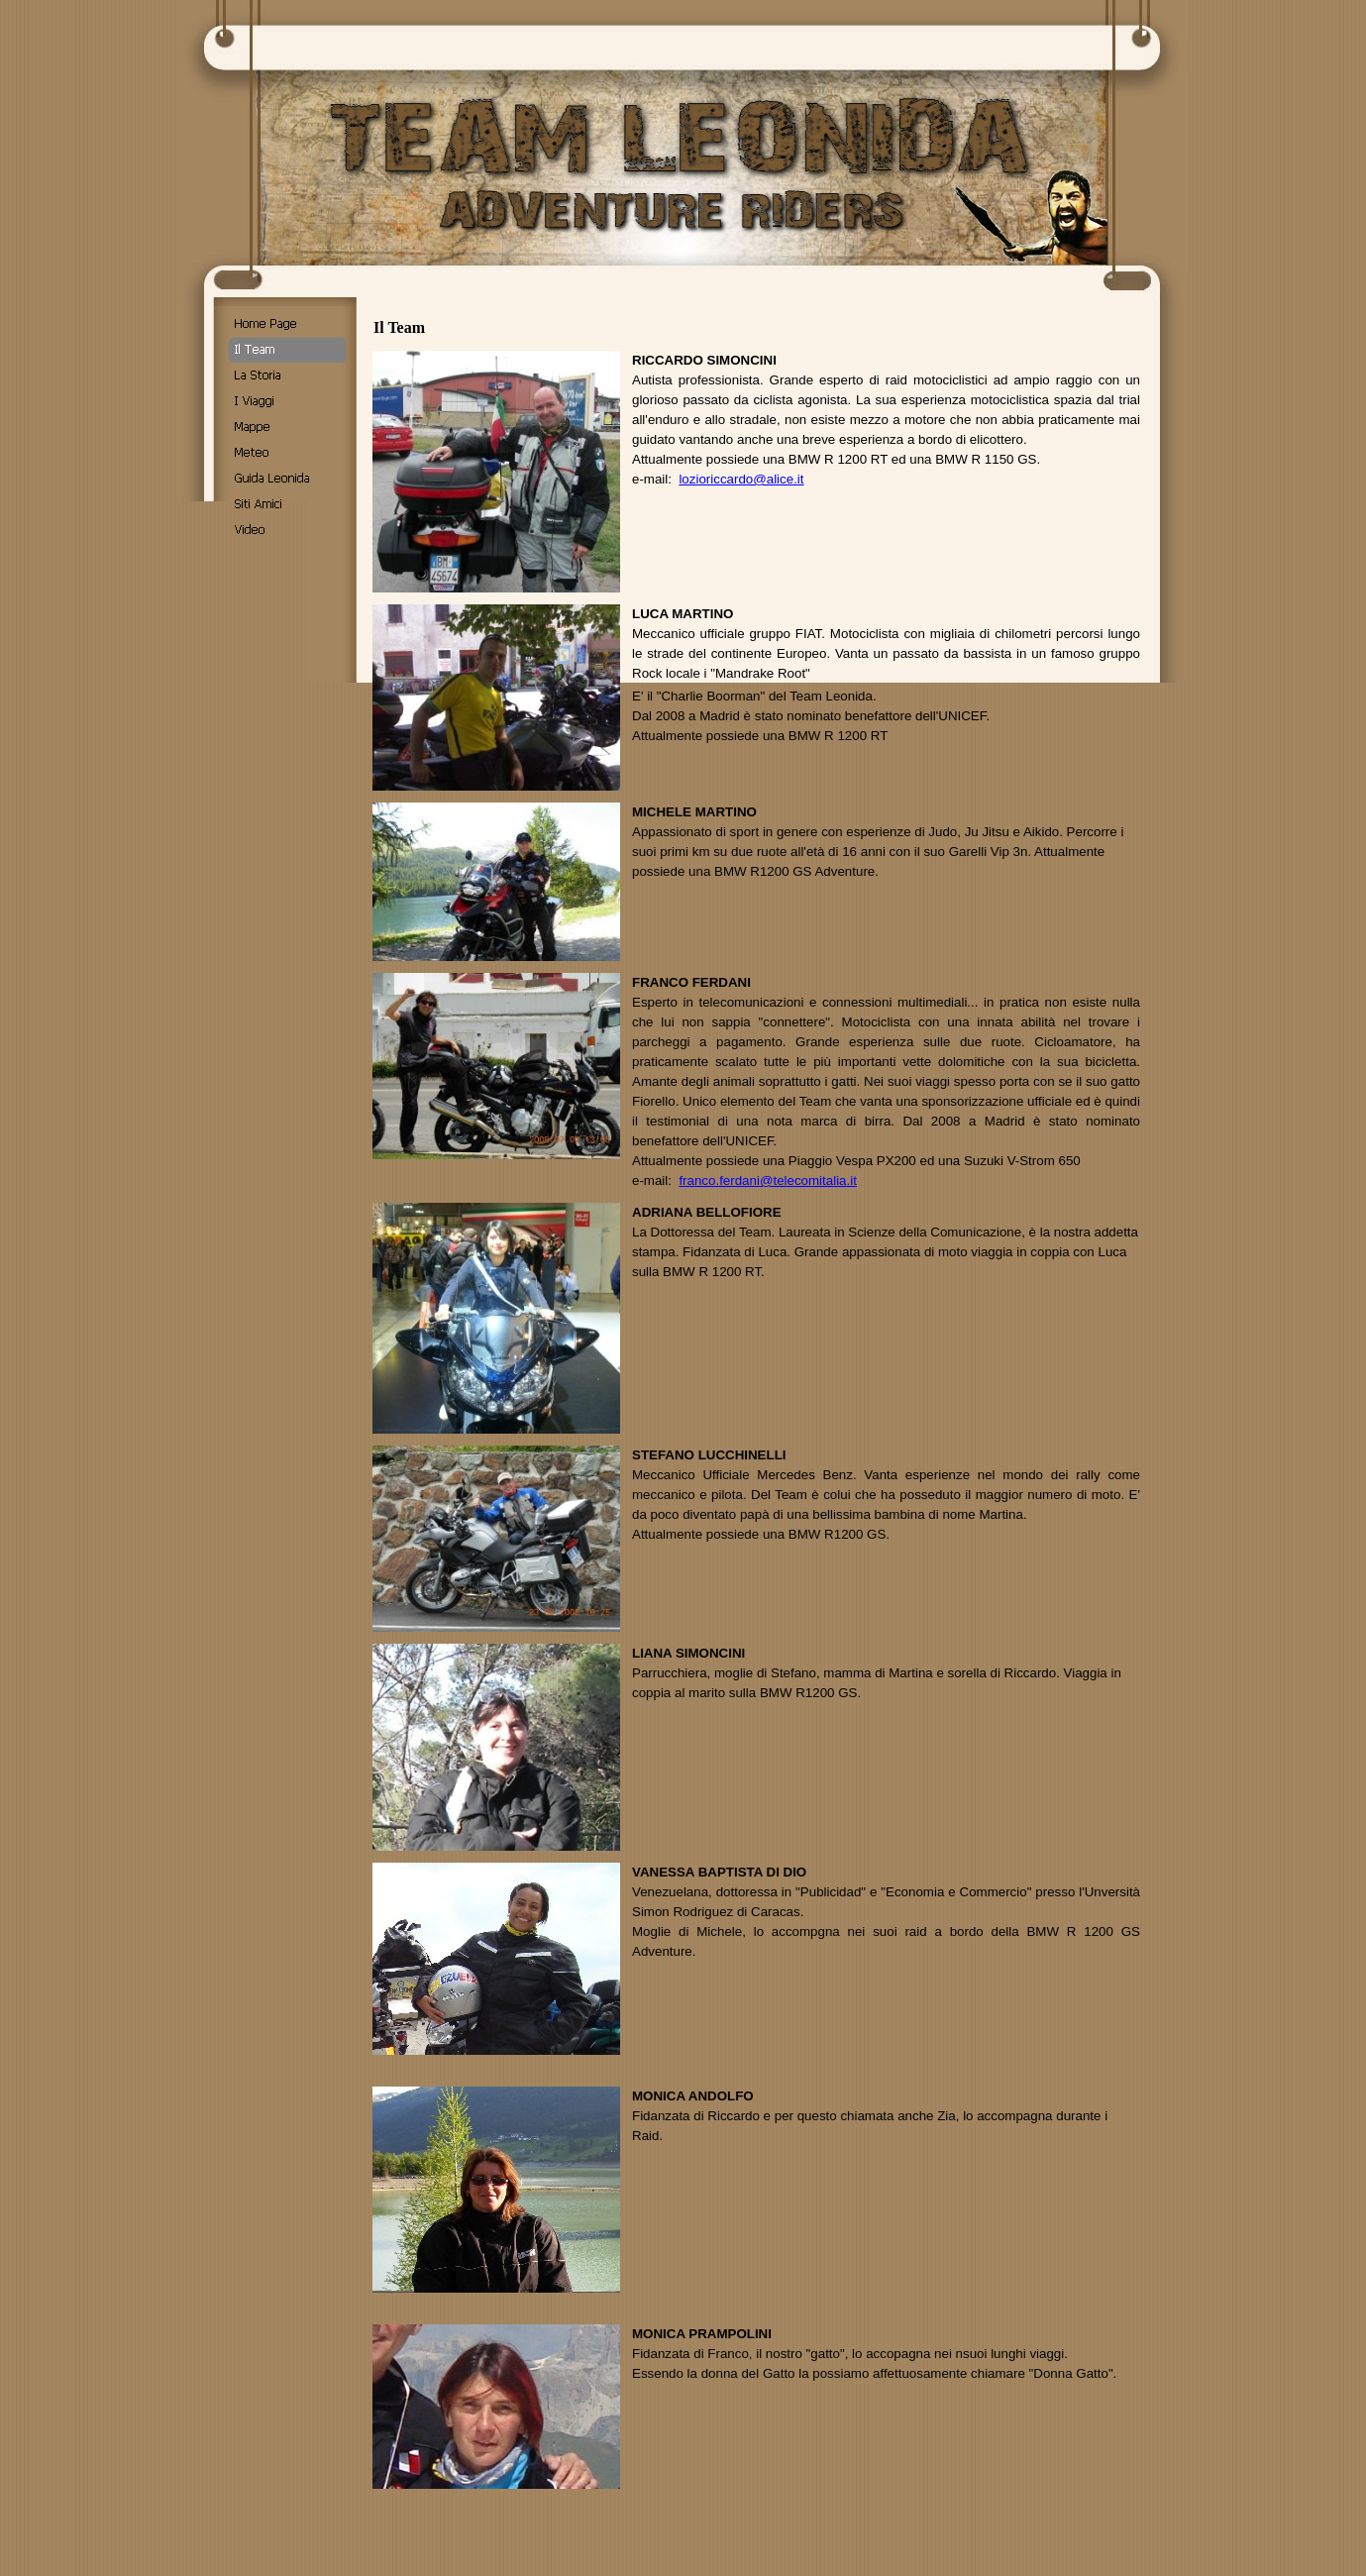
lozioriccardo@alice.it (741, 479)
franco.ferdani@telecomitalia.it (767, 1180)
